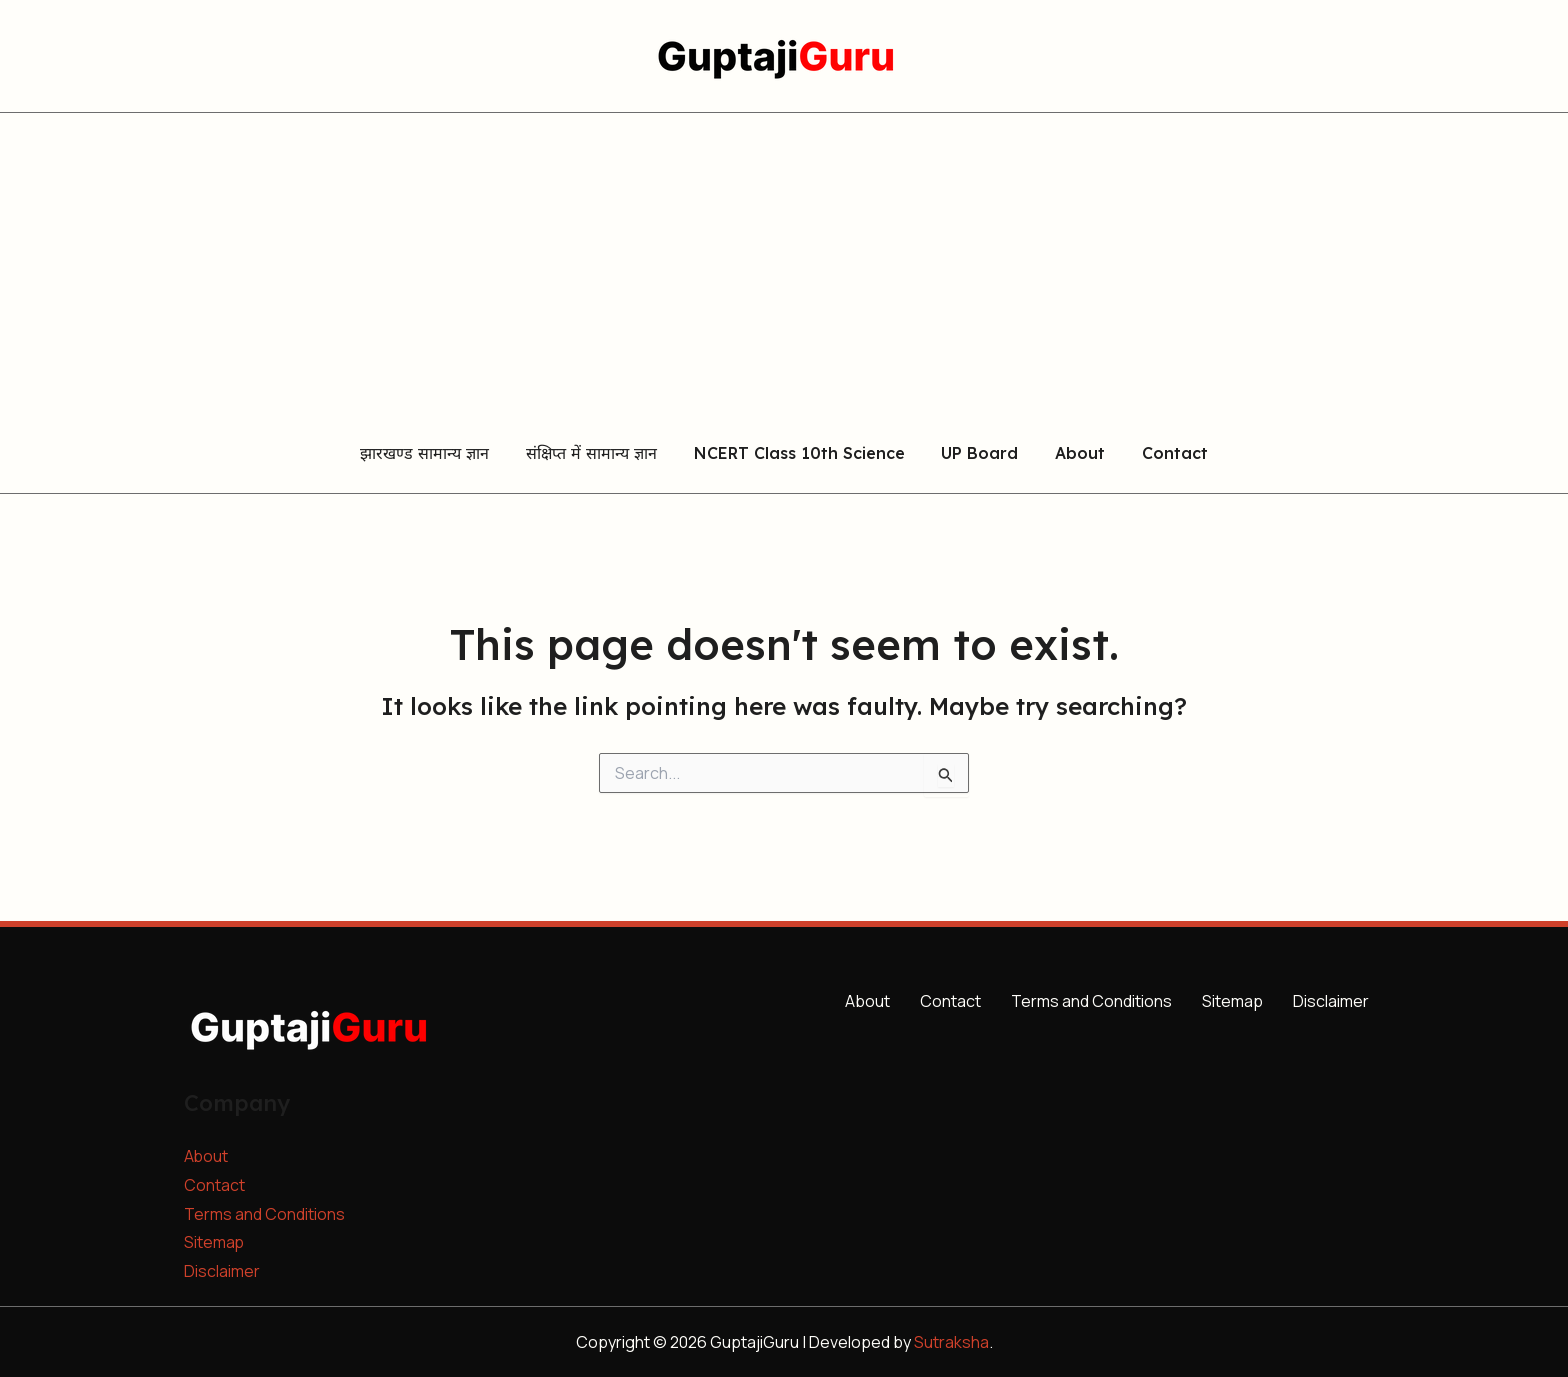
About (1073, 454)
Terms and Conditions (264, 1214)
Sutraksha (951, 1342)
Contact (1163, 454)
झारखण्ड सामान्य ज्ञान (436, 454)
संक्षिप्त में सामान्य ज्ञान (598, 454)
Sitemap (214, 1242)
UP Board (977, 454)
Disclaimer (222, 1271)
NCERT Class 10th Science (801, 454)
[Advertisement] (784, 263)
